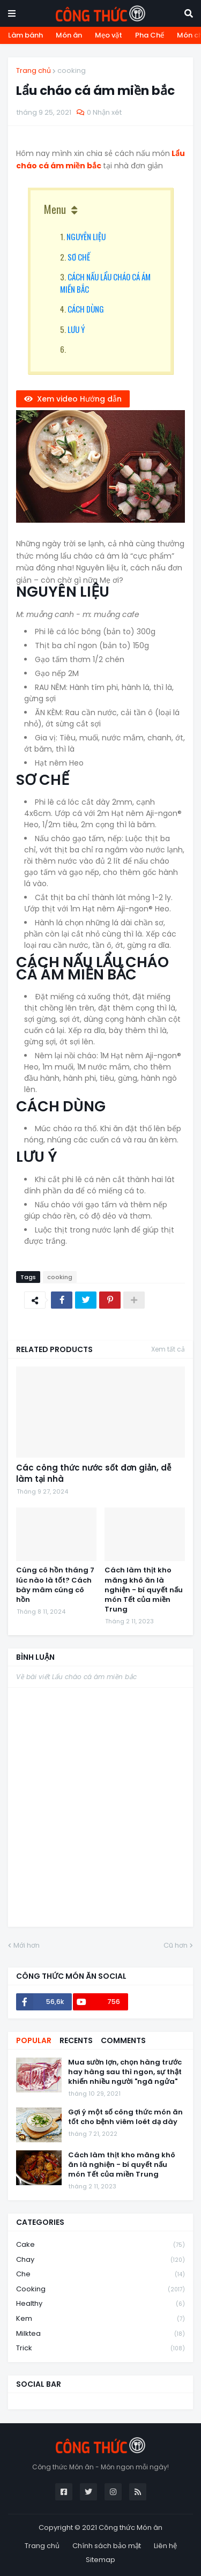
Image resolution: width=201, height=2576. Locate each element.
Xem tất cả (168, 1349)
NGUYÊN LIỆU (86, 236)
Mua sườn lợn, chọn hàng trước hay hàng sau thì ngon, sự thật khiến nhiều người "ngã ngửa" (125, 2072)
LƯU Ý (76, 329)
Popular (33, 2040)
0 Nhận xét (104, 112)
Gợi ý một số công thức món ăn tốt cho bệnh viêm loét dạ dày (125, 2117)
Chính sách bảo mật (106, 2546)
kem (100, 2319)
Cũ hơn (175, 1945)
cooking (71, 70)
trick (100, 2348)
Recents (76, 2040)
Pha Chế (149, 35)
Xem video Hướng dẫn (79, 399)
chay (100, 2260)
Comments (123, 2040)
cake (100, 2245)
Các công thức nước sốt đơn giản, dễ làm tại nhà (93, 1473)
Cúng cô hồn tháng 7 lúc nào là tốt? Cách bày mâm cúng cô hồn (55, 1585)
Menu (55, 209)
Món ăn (69, 35)
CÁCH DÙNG (86, 309)
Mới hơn (26, 1945)
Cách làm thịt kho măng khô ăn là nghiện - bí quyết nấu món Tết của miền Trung (144, 1589)
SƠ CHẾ (79, 257)
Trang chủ (33, 70)
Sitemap (100, 2560)
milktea (100, 2334)
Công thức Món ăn (130, 2527)
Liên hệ (165, 2546)
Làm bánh (25, 35)
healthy (100, 2304)
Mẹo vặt (108, 35)
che (100, 2274)
